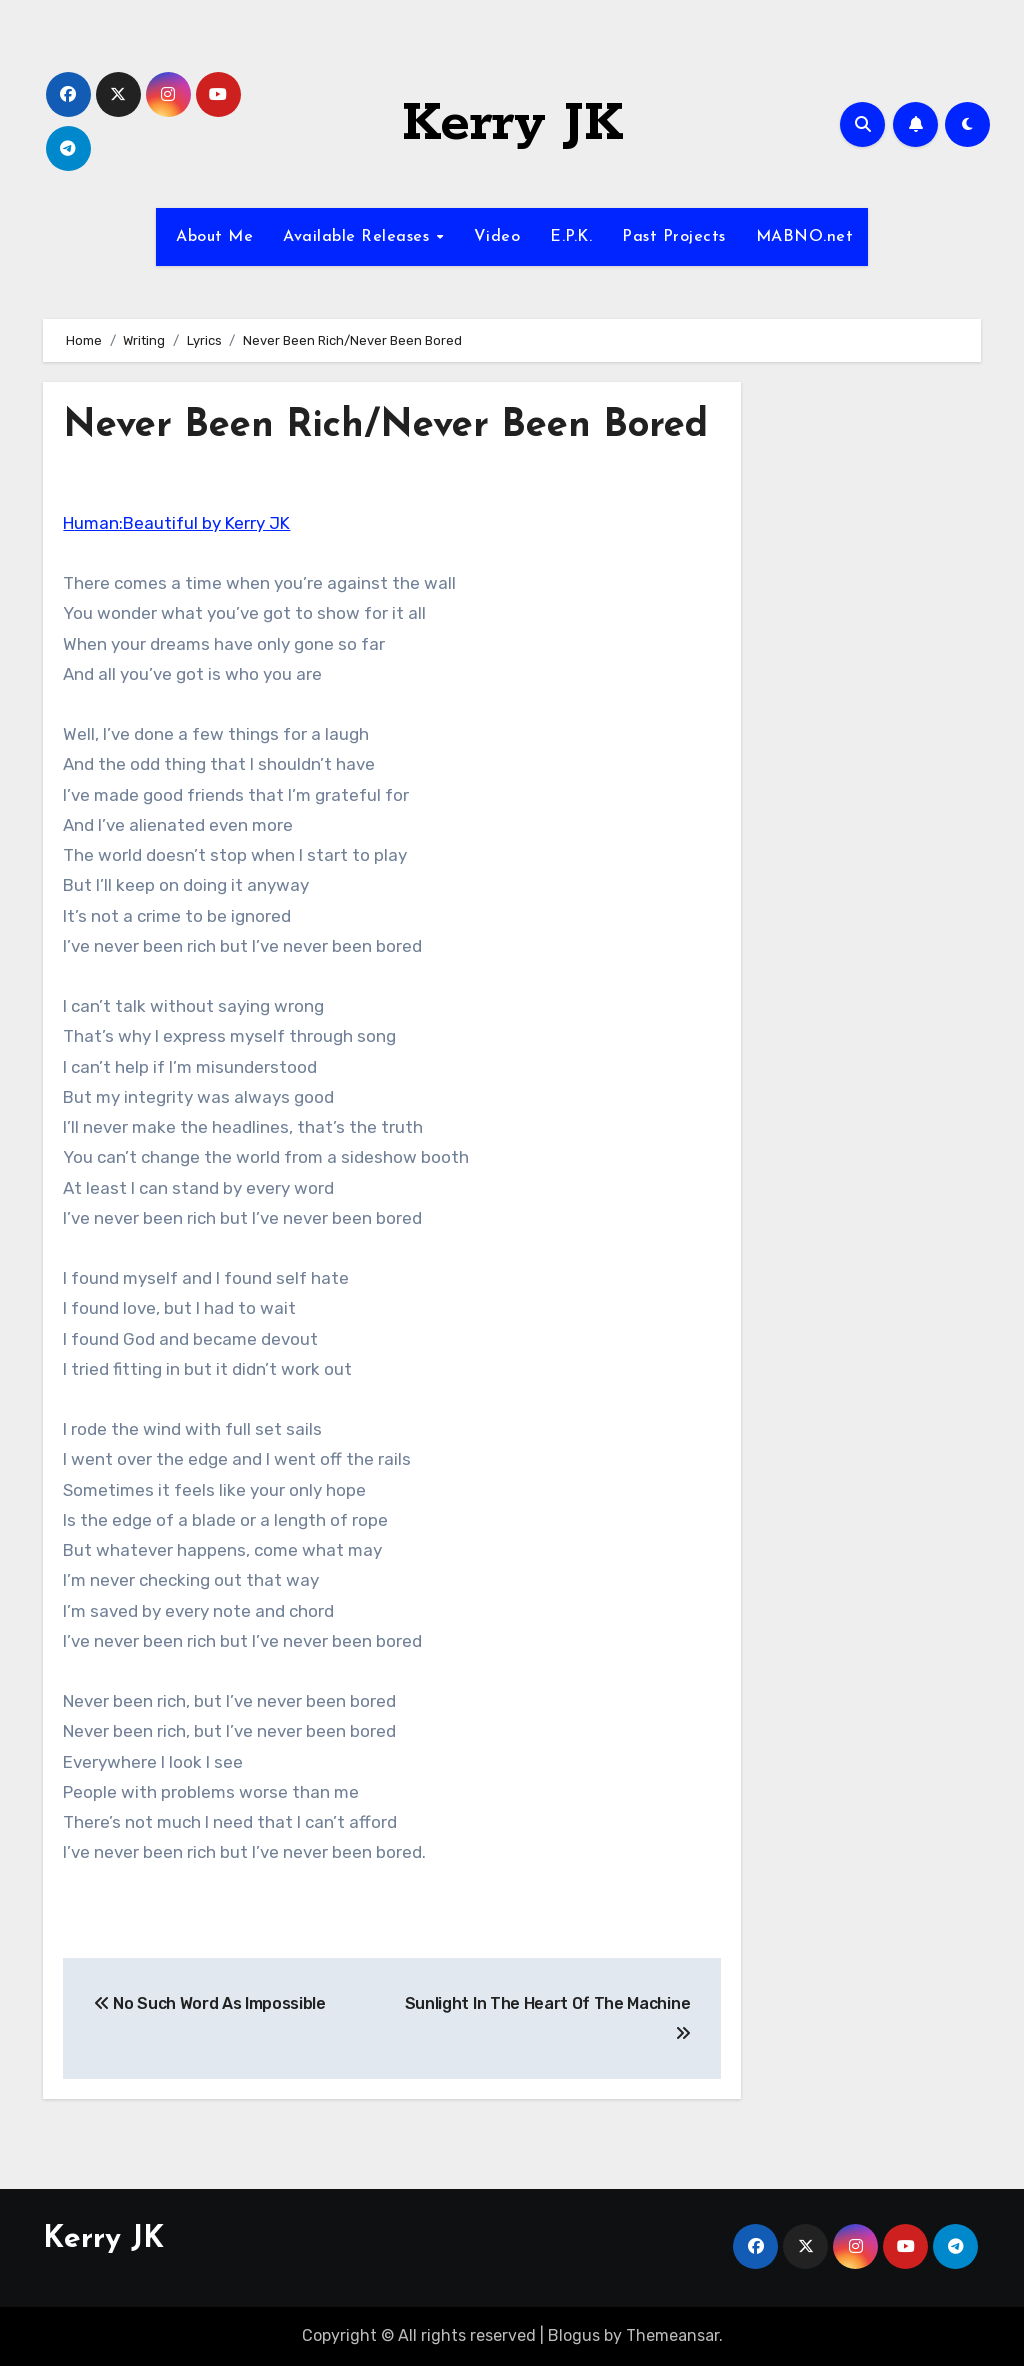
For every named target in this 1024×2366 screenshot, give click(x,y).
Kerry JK (512, 124)
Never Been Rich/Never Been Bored (385, 426)
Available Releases (359, 237)
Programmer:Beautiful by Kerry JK (176, 523)
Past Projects (674, 237)
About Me (212, 237)
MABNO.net (805, 237)
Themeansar (672, 2335)
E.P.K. (571, 237)
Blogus (574, 2335)
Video (497, 237)
